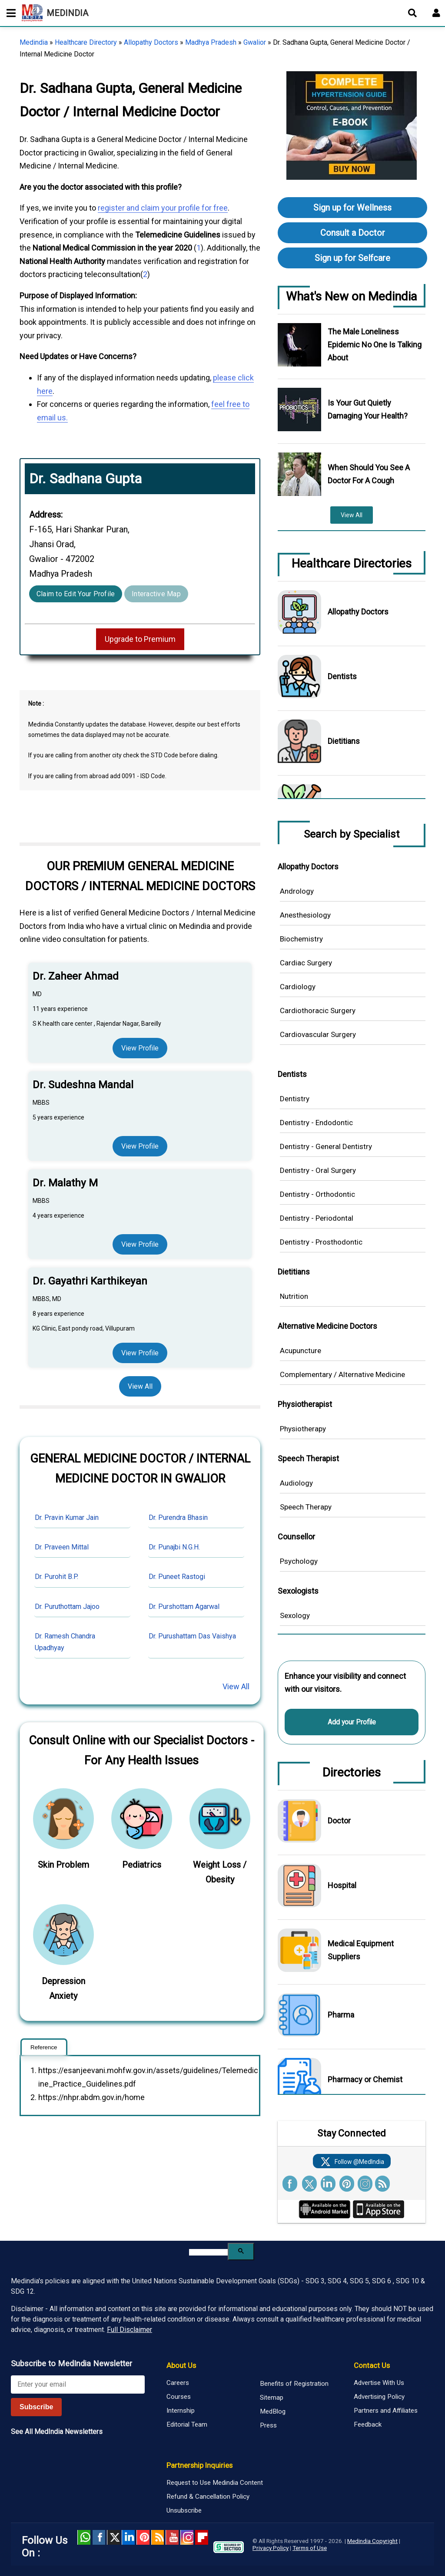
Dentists (342, 676)
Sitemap (271, 2397)
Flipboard (201, 2537)
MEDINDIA (55, 13)
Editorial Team (186, 2424)
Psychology (299, 1561)
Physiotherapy (303, 1428)
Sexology (295, 1615)
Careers (177, 2383)
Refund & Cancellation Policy (207, 2496)
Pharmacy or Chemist (365, 2079)
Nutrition (294, 1296)
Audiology (296, 1483)
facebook (98, 2537)
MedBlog (273, 2411)
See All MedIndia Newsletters (57, 2431)
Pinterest (142, 2537)
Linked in (128, 2537)
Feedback (368, 2424)
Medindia (34, 42)
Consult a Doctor (352, 233)
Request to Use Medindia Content (214, 2483)
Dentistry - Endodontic (316, 1122)
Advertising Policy (379, 2397)
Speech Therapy (306, 1507)
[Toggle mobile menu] (8, 13)
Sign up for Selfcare (352, 258)
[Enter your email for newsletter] (78, 2384)
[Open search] (412, 13)
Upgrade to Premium (140, 639)
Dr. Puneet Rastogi (177, 1576)
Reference (43, 2047)
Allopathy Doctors (151, 42)
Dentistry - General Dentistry (326, 1146)
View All (140, 1386)
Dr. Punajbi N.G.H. (174, 1547)
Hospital (342, 1885)
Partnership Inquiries (199, 2465)
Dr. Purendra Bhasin (178, 1517)
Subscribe (36, 2407)
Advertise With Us (379, 2383)
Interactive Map (156, 594)
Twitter (113, 2537)
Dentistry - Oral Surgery (318, 1170)
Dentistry (294, 1098)
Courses (178, 2397)
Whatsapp (83, 2537)
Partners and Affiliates (386, 2410)
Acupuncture (300, 1350)
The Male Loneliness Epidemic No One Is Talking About (375, 344)
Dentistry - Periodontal (316, 1218)
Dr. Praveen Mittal (62, 1547)
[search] (208, 2252)
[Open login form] (436, 13)
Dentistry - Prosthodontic (321, 1242)
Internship (180, 2410)
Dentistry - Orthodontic (317, 1194)
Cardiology (297, 986)
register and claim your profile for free (163, 207)
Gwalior (254, 42)
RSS (157, 2537)
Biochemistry (301, 939)
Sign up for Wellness (352, 207)
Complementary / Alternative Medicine (342, 1374)
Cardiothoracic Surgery (317, 1010)
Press (268, 2425)
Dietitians (344, 741)
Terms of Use (309, 2547)
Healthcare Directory (86, 42)
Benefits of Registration (294, 2384)
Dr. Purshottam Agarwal (184, 1606)
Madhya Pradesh (210, 42)
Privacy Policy (270, 2547)
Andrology (297, 891)
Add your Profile (352, 1722)
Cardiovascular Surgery (318, 1034)
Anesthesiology (305, 915)
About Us (181, 2365)
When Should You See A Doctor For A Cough (369, 474)
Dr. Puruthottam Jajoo (67, 1606)
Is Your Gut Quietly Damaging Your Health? (368, 409)
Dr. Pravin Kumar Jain (67, 1517)
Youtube (172, 2537)
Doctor (339, 1820)
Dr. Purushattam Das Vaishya (192, 1636)
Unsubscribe (184, 2510)
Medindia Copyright (372, 2540)
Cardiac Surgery (306, 962)
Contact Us (372, 2365)
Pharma (341, 2014)
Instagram (186, 2537)
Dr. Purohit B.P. (56, 1576)
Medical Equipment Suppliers (361, 1950)
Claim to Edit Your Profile (76, 594)
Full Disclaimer (129, 2329)
